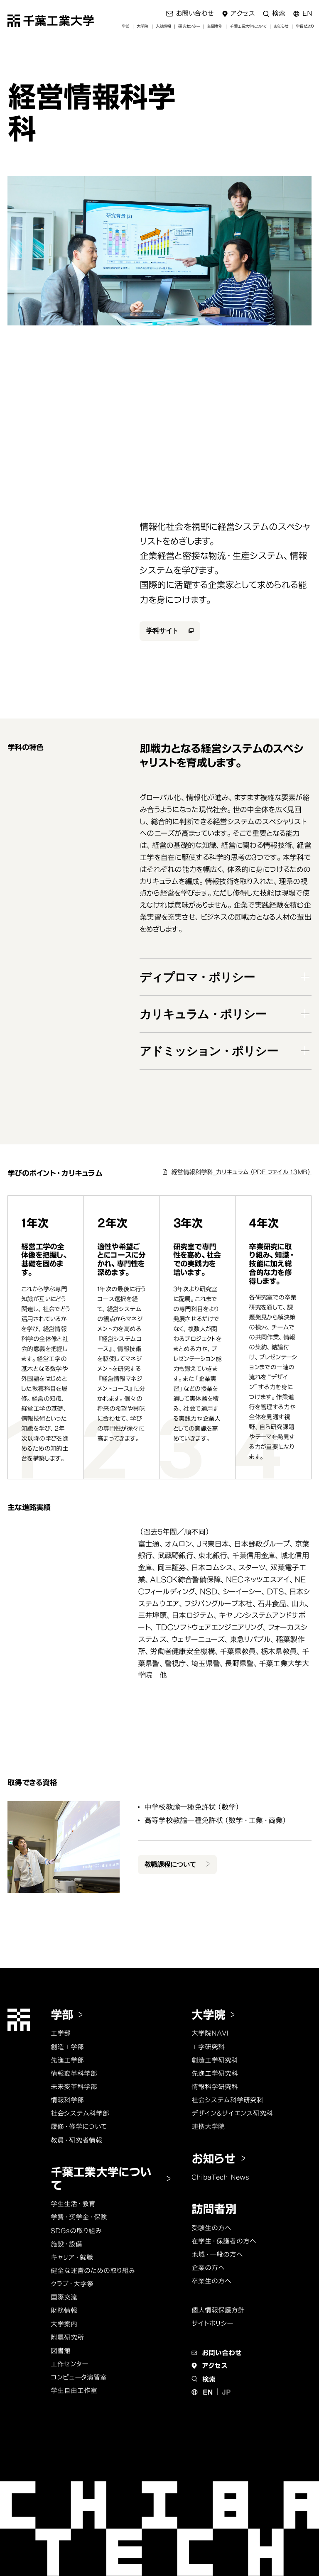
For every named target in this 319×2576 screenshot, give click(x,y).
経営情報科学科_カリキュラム (241, 1172)
